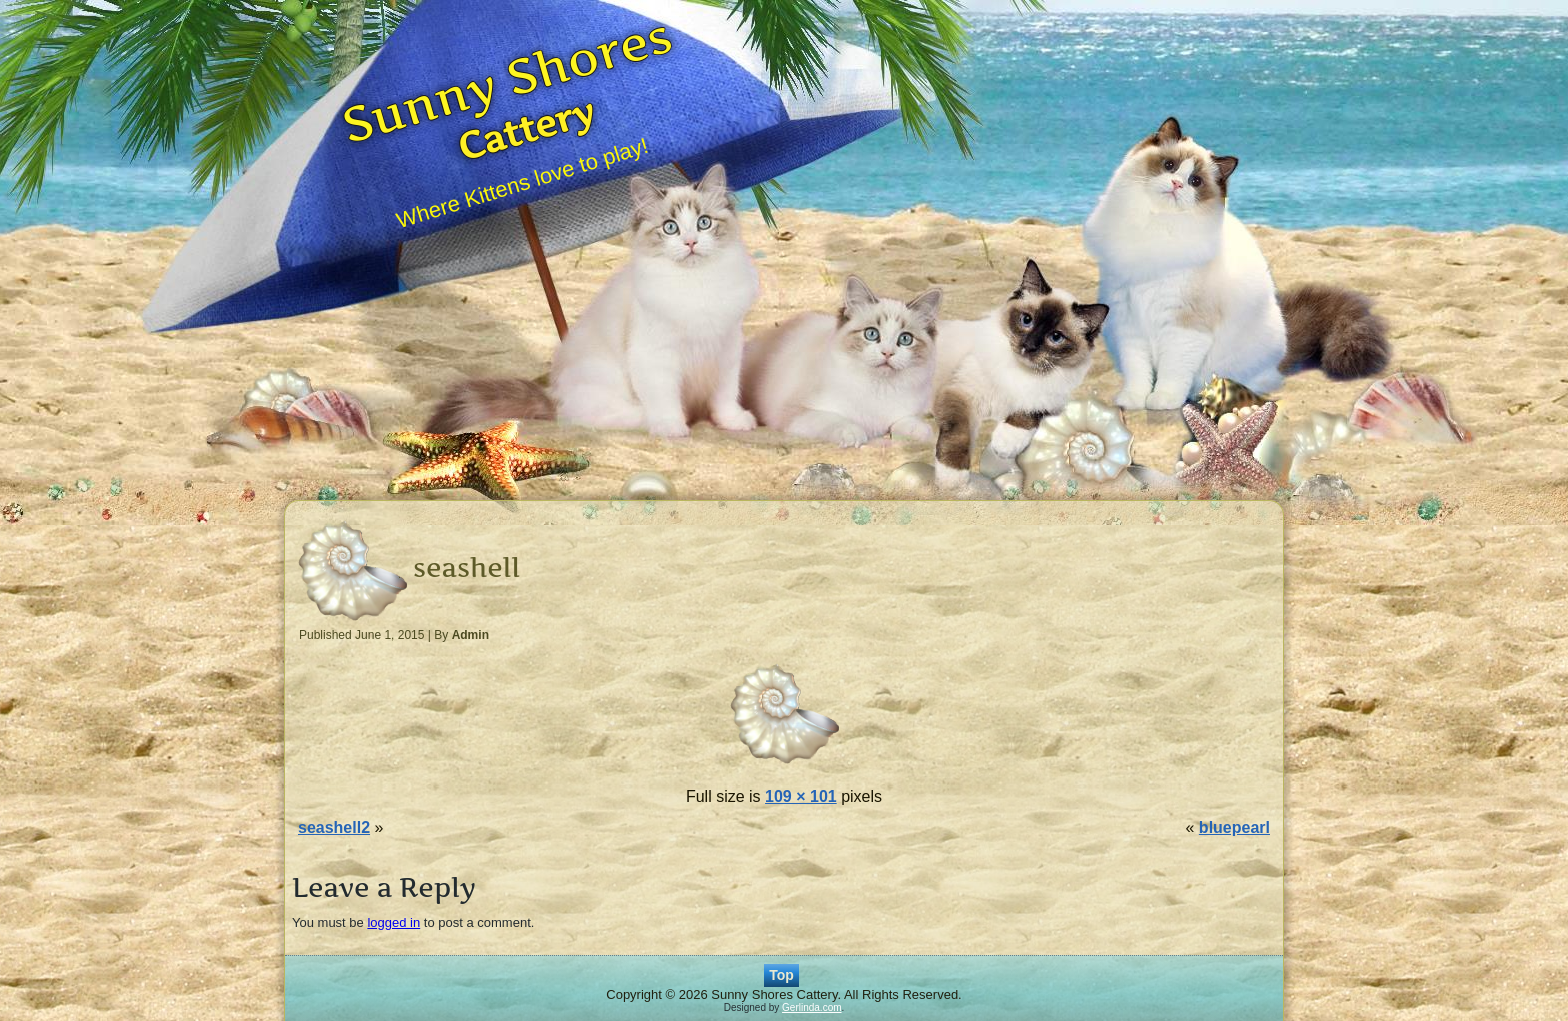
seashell (466, 567)
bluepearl (1234, 827)
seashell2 (334, 827)
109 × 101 (801, 796)
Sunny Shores (506, 79)
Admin (470, 635)
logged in (393, 922)
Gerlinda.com (811, 1007)
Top (781, 975)
